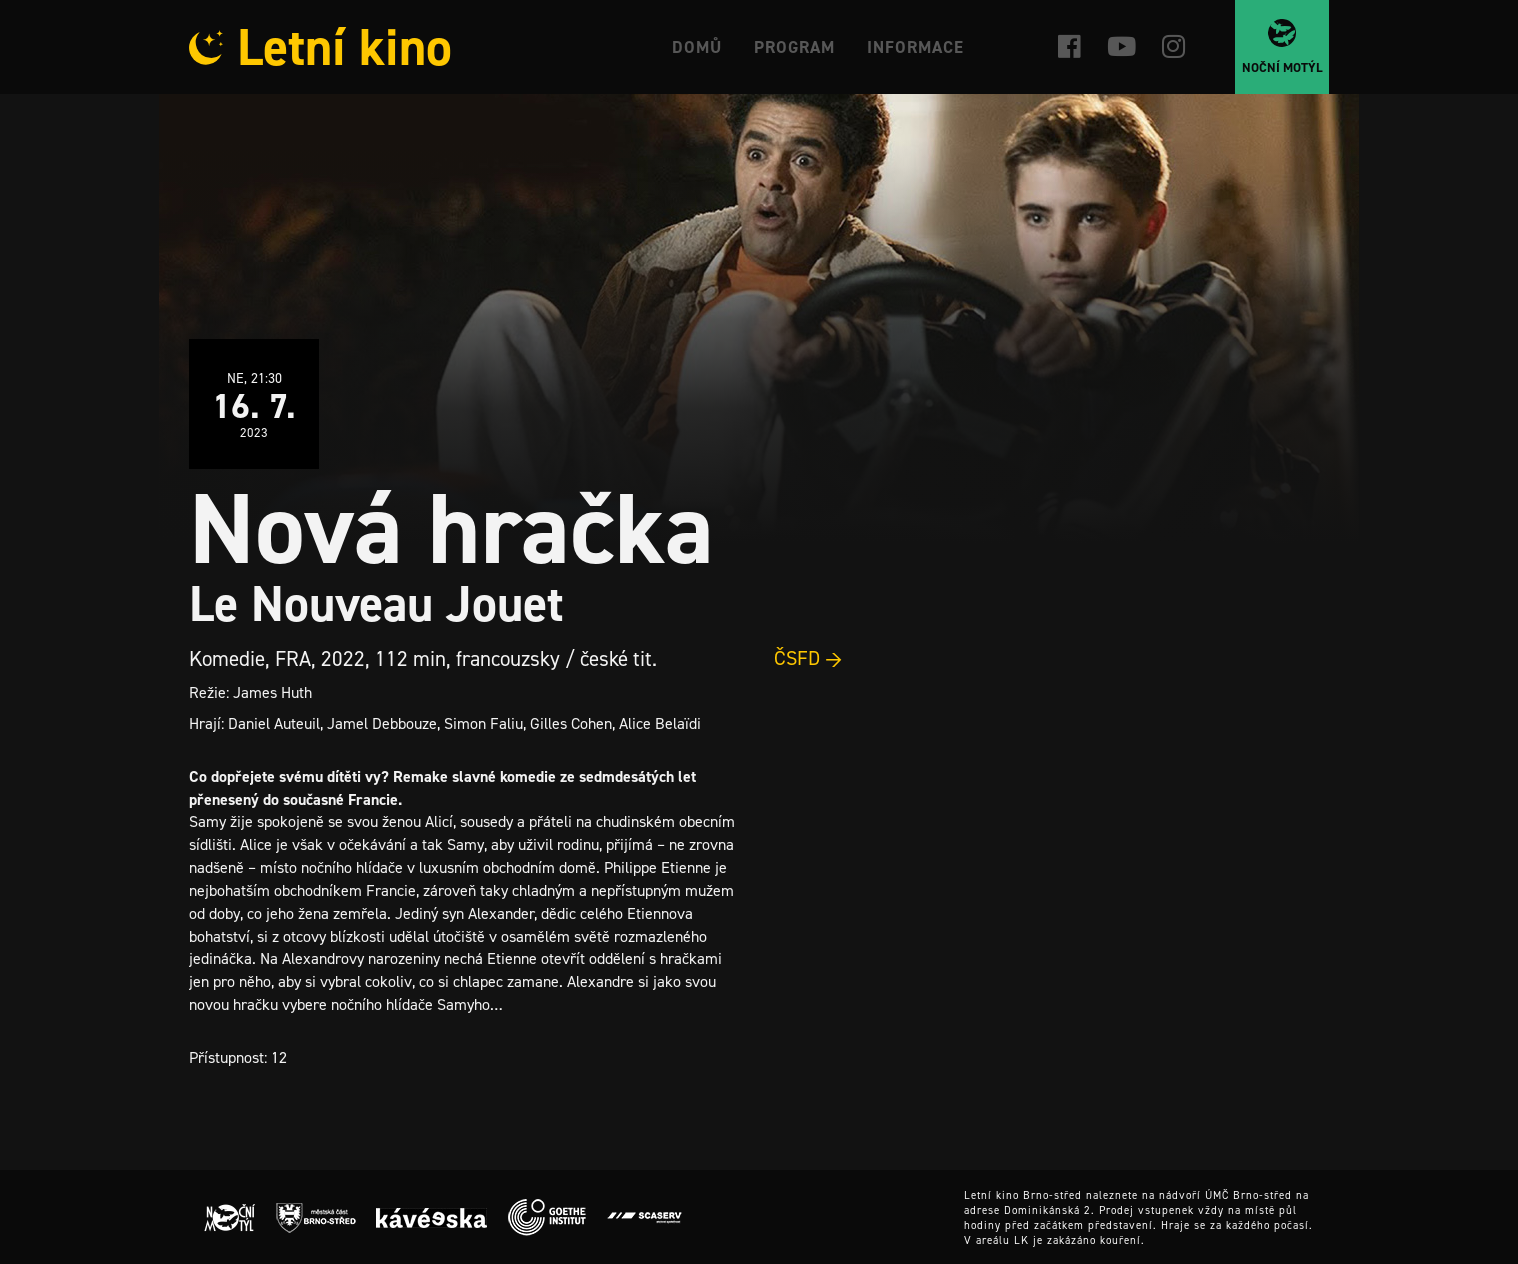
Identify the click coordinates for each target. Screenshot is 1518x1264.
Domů (697, 47)
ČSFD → (808, 658)
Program (794, 47)
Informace (915, 47)
